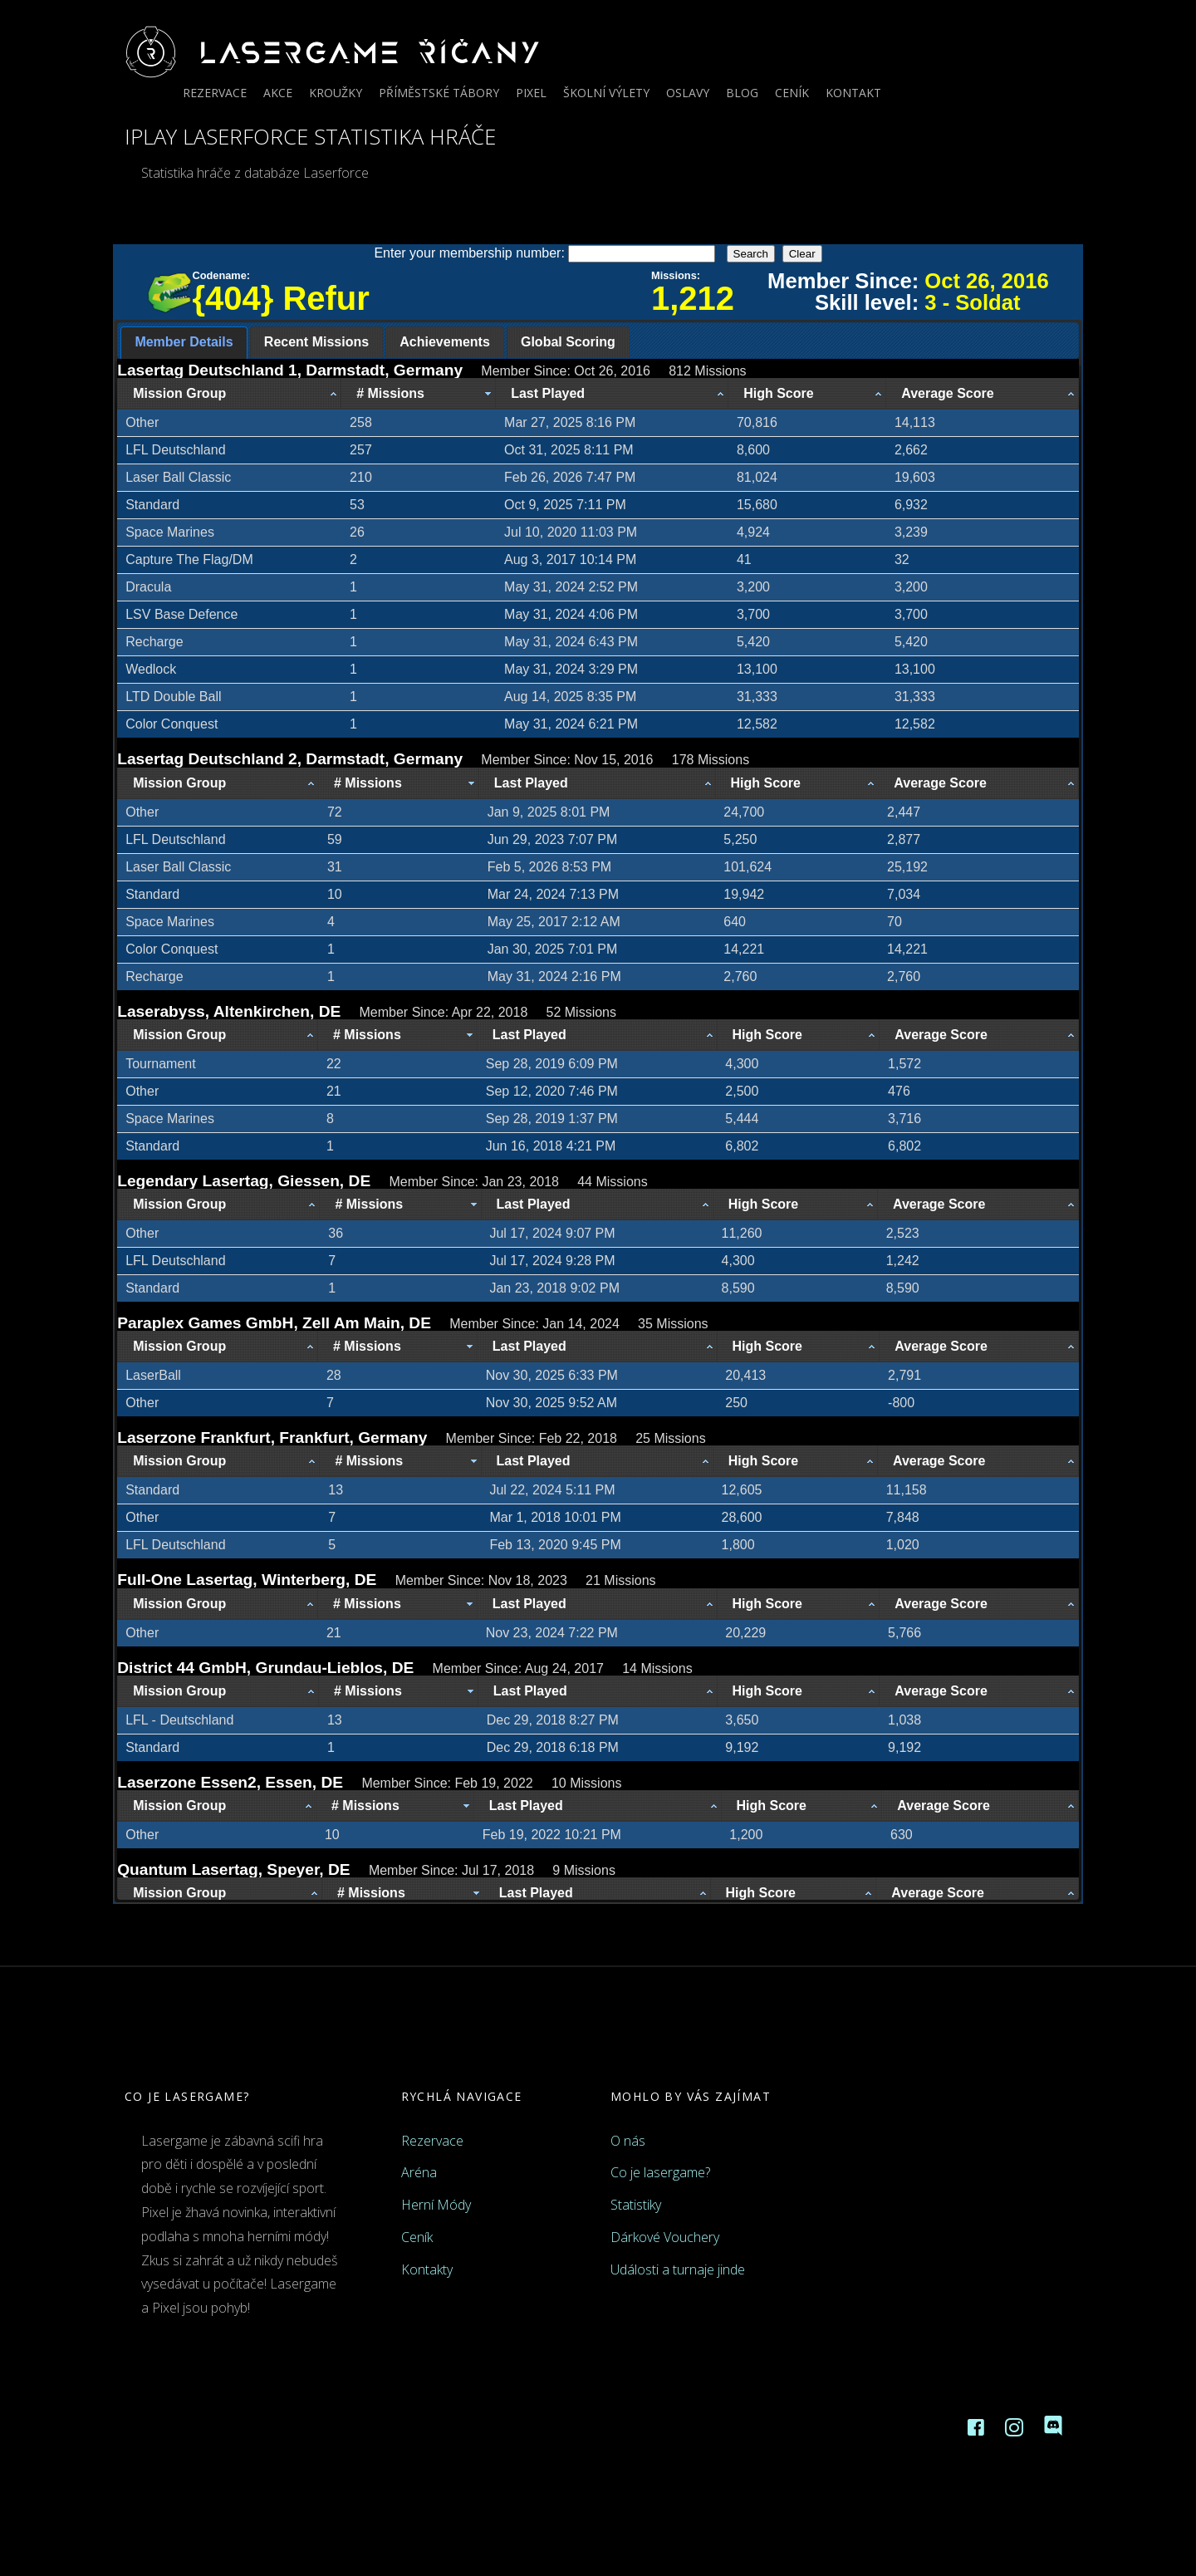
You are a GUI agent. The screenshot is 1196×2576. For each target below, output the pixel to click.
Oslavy (687, 93)
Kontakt (853, 93)
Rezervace (215, 93)
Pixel (531, 93)
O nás (627, 2141)
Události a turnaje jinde (677, 2269)
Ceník (792, 93)
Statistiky (635, 2205)
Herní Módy (436, 2205)
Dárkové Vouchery (664, 2237)
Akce (277, 93)
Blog (742, 93)
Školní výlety (606, 93)
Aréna (419, 2172)
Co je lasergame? (660, 2172)
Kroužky (335, 93)
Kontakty (427, 2269)
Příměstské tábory (439, 93)
